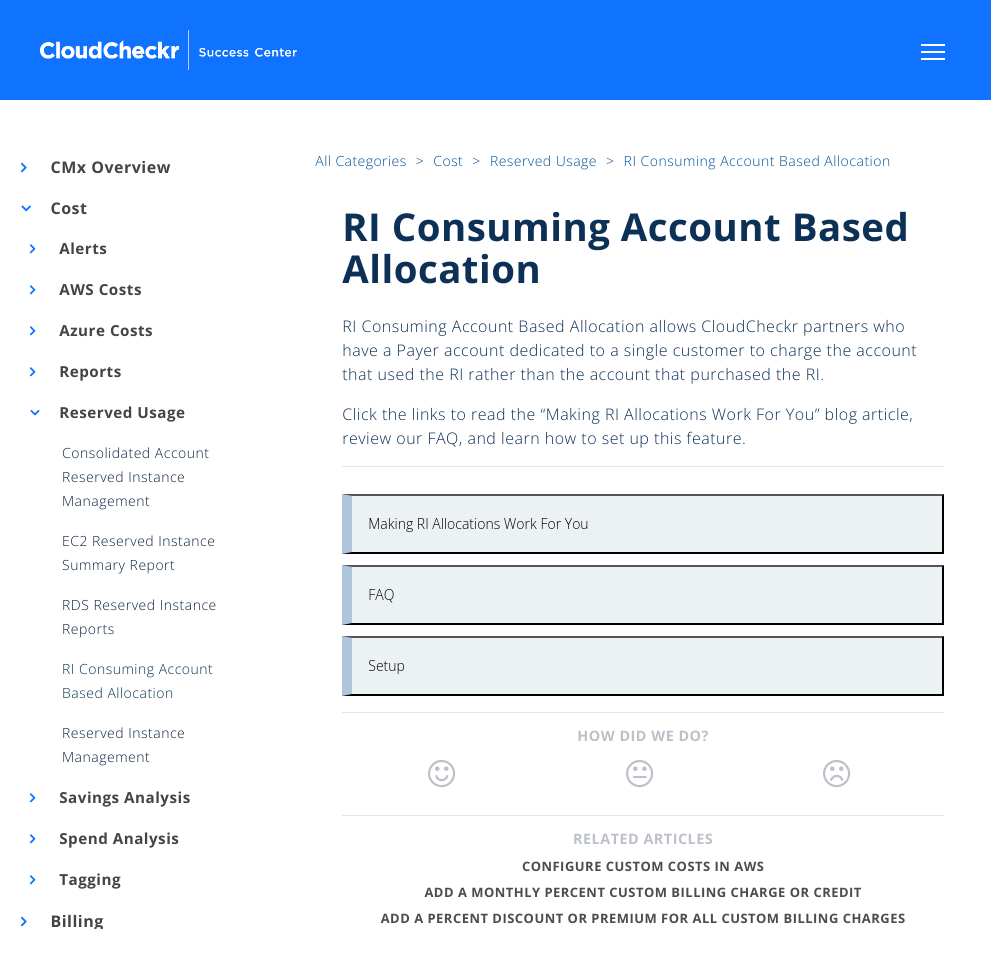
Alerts (82, 249)
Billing (76, 921)
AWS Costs (99, 290)
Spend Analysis (118, 839)
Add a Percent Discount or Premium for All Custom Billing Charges (643, 918)
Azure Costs (105, 331)
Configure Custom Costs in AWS (643, 866)
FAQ (381, 594)
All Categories (362, 161)
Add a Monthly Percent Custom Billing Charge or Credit (642, 892)
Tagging (88, 880)
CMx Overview (109, 167)
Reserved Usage (121, 413)
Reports (89, 372)
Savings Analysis (123, 798)
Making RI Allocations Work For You (478, 523)
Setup (386, 665)
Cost (67, 208)
